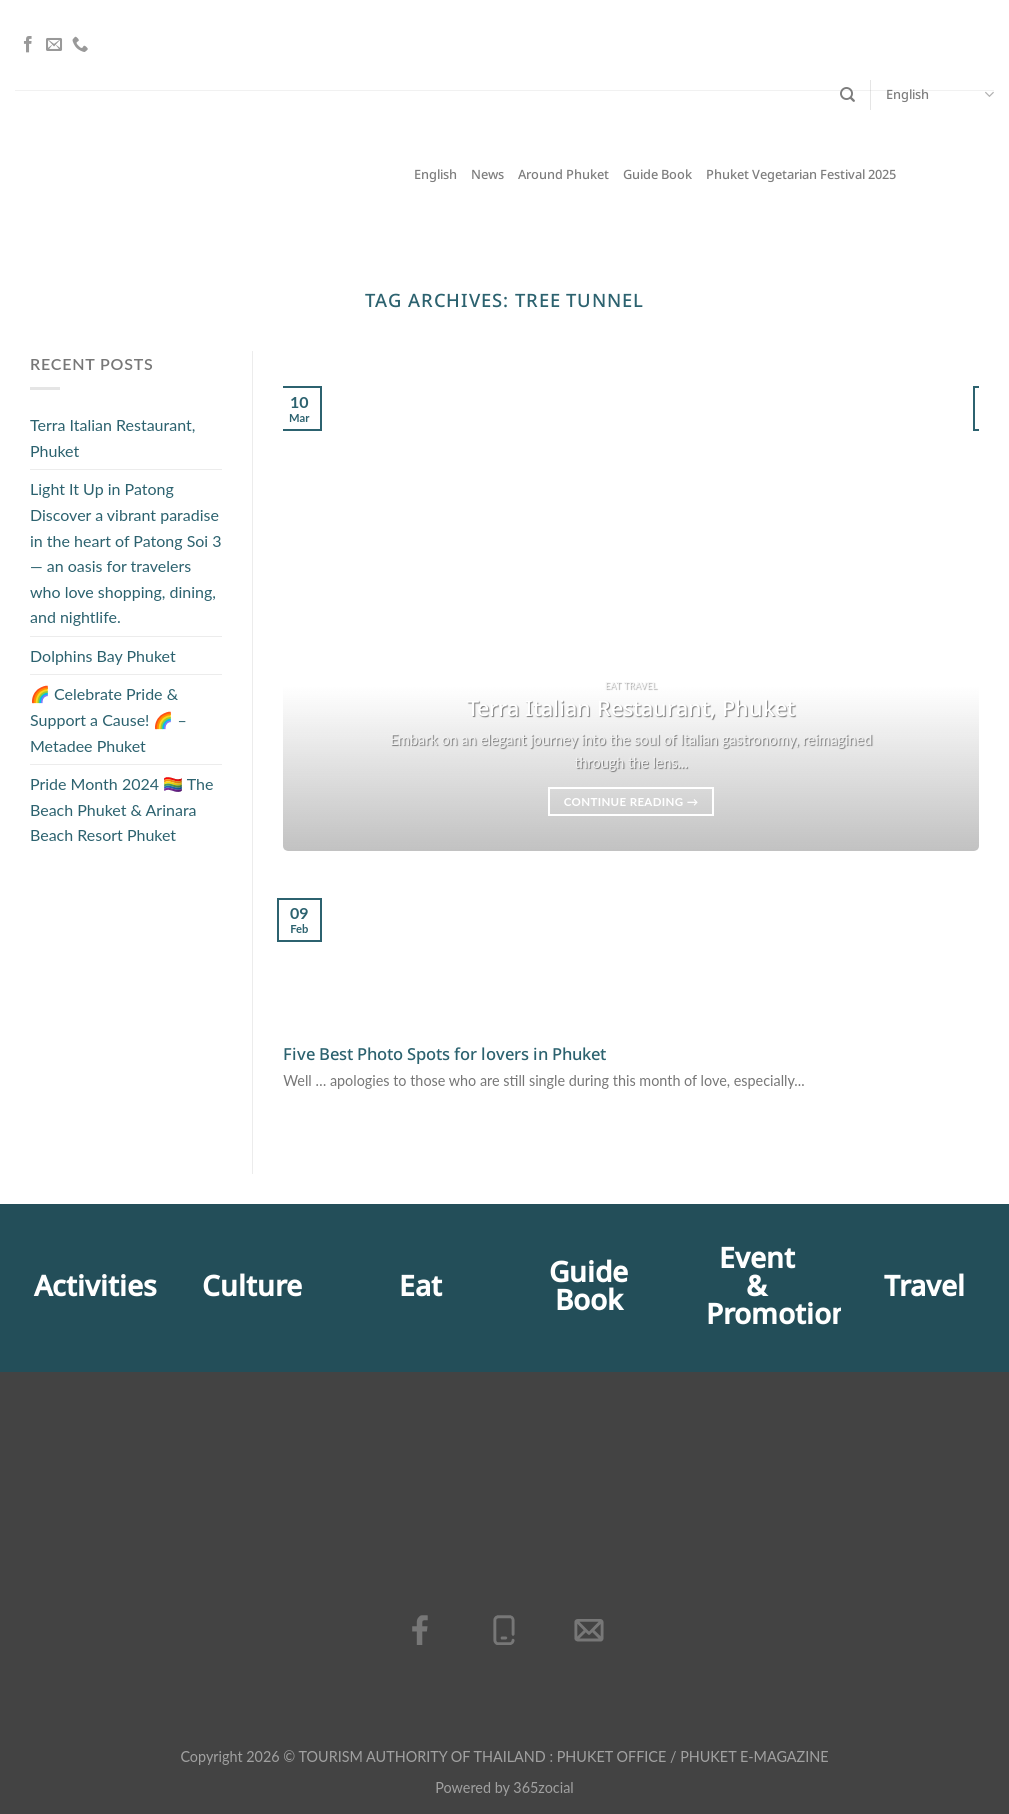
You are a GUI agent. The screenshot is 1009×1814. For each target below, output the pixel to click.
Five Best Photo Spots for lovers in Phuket (444, 1055)
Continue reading (631, 802)
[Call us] (80, 45)
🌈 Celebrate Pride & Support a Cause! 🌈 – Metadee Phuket (108, 720)
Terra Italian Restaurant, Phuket (112, 437)
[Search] (847, 95)
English (940, 95)
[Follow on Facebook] (28, 45)
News (487, 175)
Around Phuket (563, 175)
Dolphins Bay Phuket (103, 655)
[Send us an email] (54, 45)
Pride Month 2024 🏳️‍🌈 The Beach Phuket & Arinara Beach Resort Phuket (121, 810)
